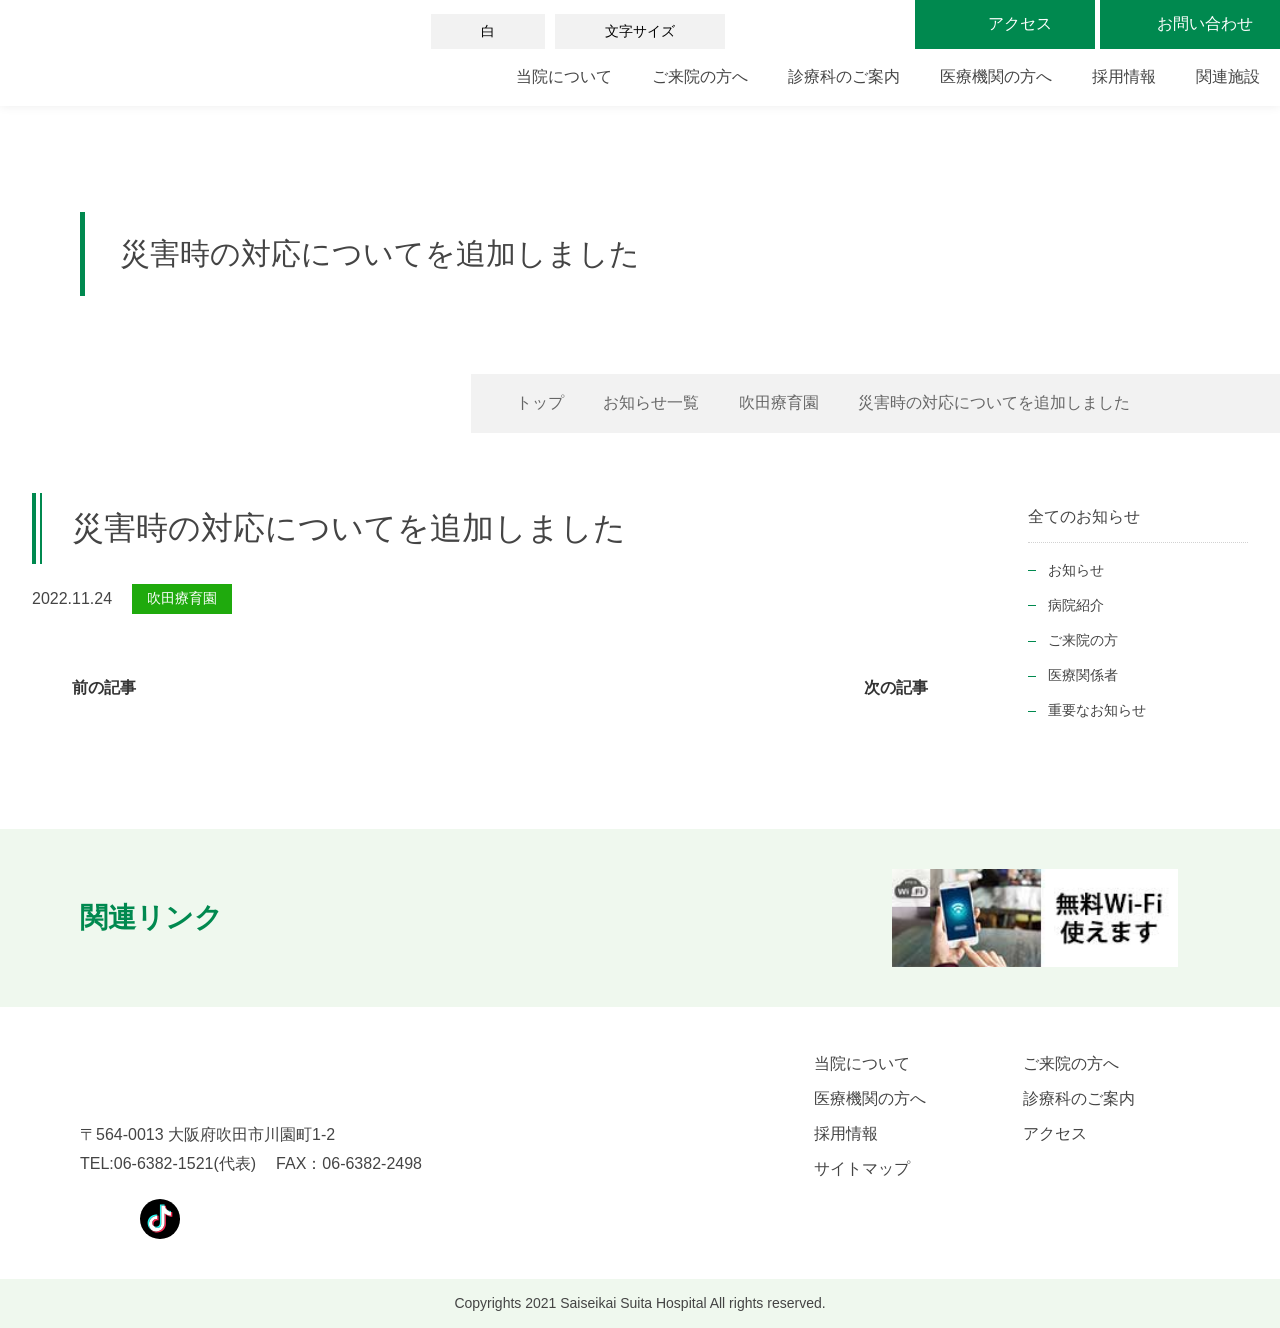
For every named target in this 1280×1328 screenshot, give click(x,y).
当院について (564, 76)
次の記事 (896, 687)
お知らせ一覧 (651, 402)
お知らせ (1076, 570)
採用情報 (1124, 76)
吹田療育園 (779, 402)
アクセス (1055, 1133)
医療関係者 (1083, 675)
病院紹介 (1076, 605)
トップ (540, 402)
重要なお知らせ (1097, 710)
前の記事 (104, 687)
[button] (282, 918)
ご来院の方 (1083, 640)
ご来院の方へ (700, 76)
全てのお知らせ (1084, 516)
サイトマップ (862, 1168)
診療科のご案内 (844, 76)
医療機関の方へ (996, 76)
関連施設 (1228, 76)
